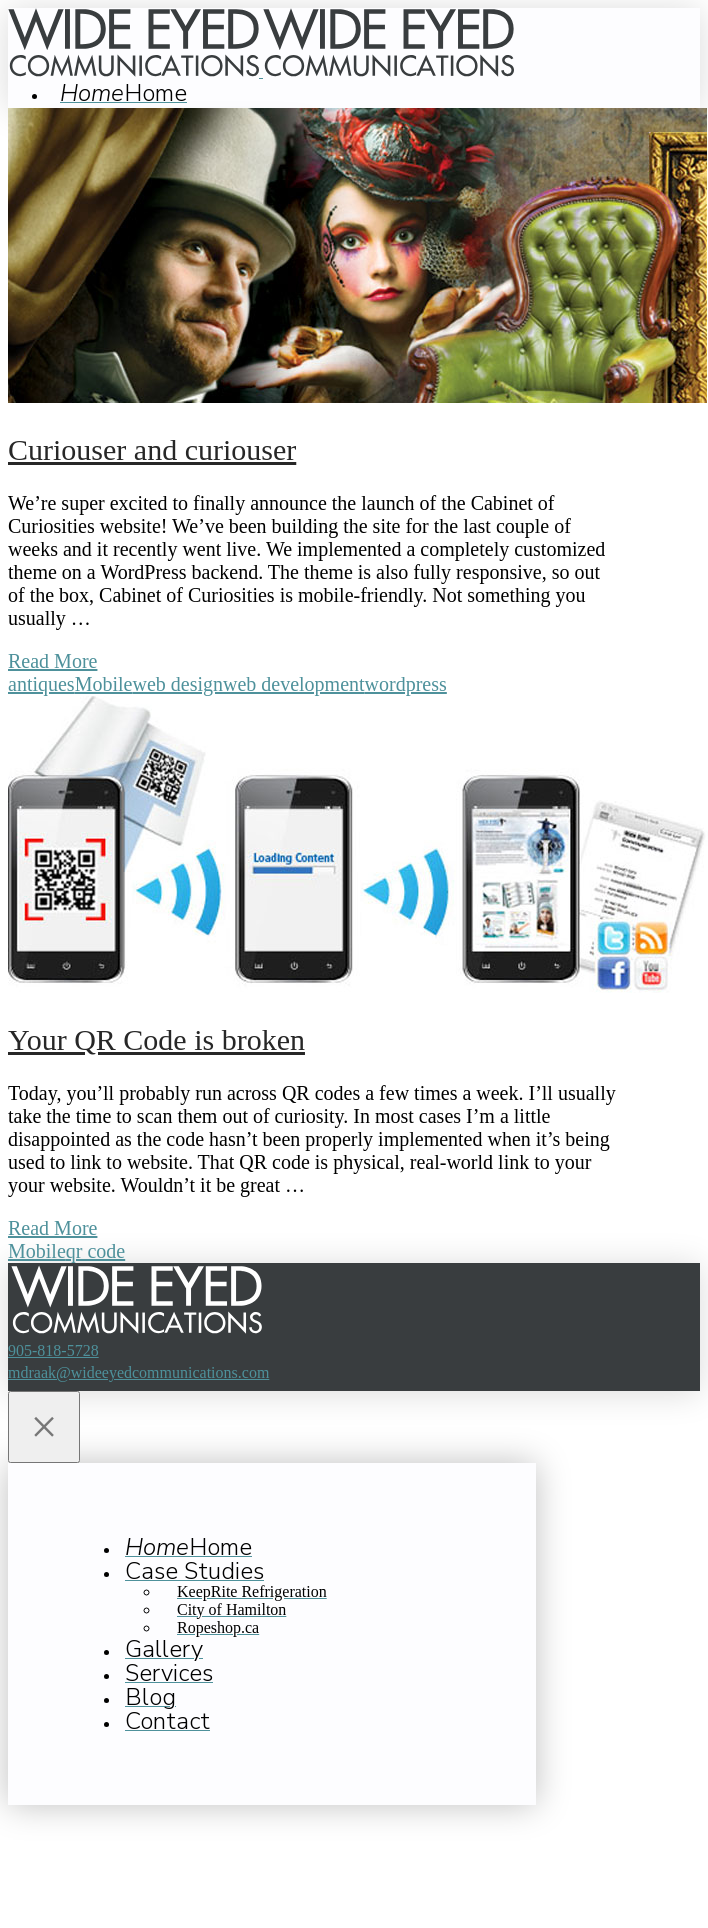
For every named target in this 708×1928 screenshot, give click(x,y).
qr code (95, 1251)
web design (177, 684)
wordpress (406, 684)
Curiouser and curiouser (152, 449)
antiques (41, 684)
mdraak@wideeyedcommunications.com (138, 1372)
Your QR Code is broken (156, 1039)
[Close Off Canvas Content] (44, 1427)
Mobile (104, 684)
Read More (52, 661)
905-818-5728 (53, 1350)
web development (294, 684)
